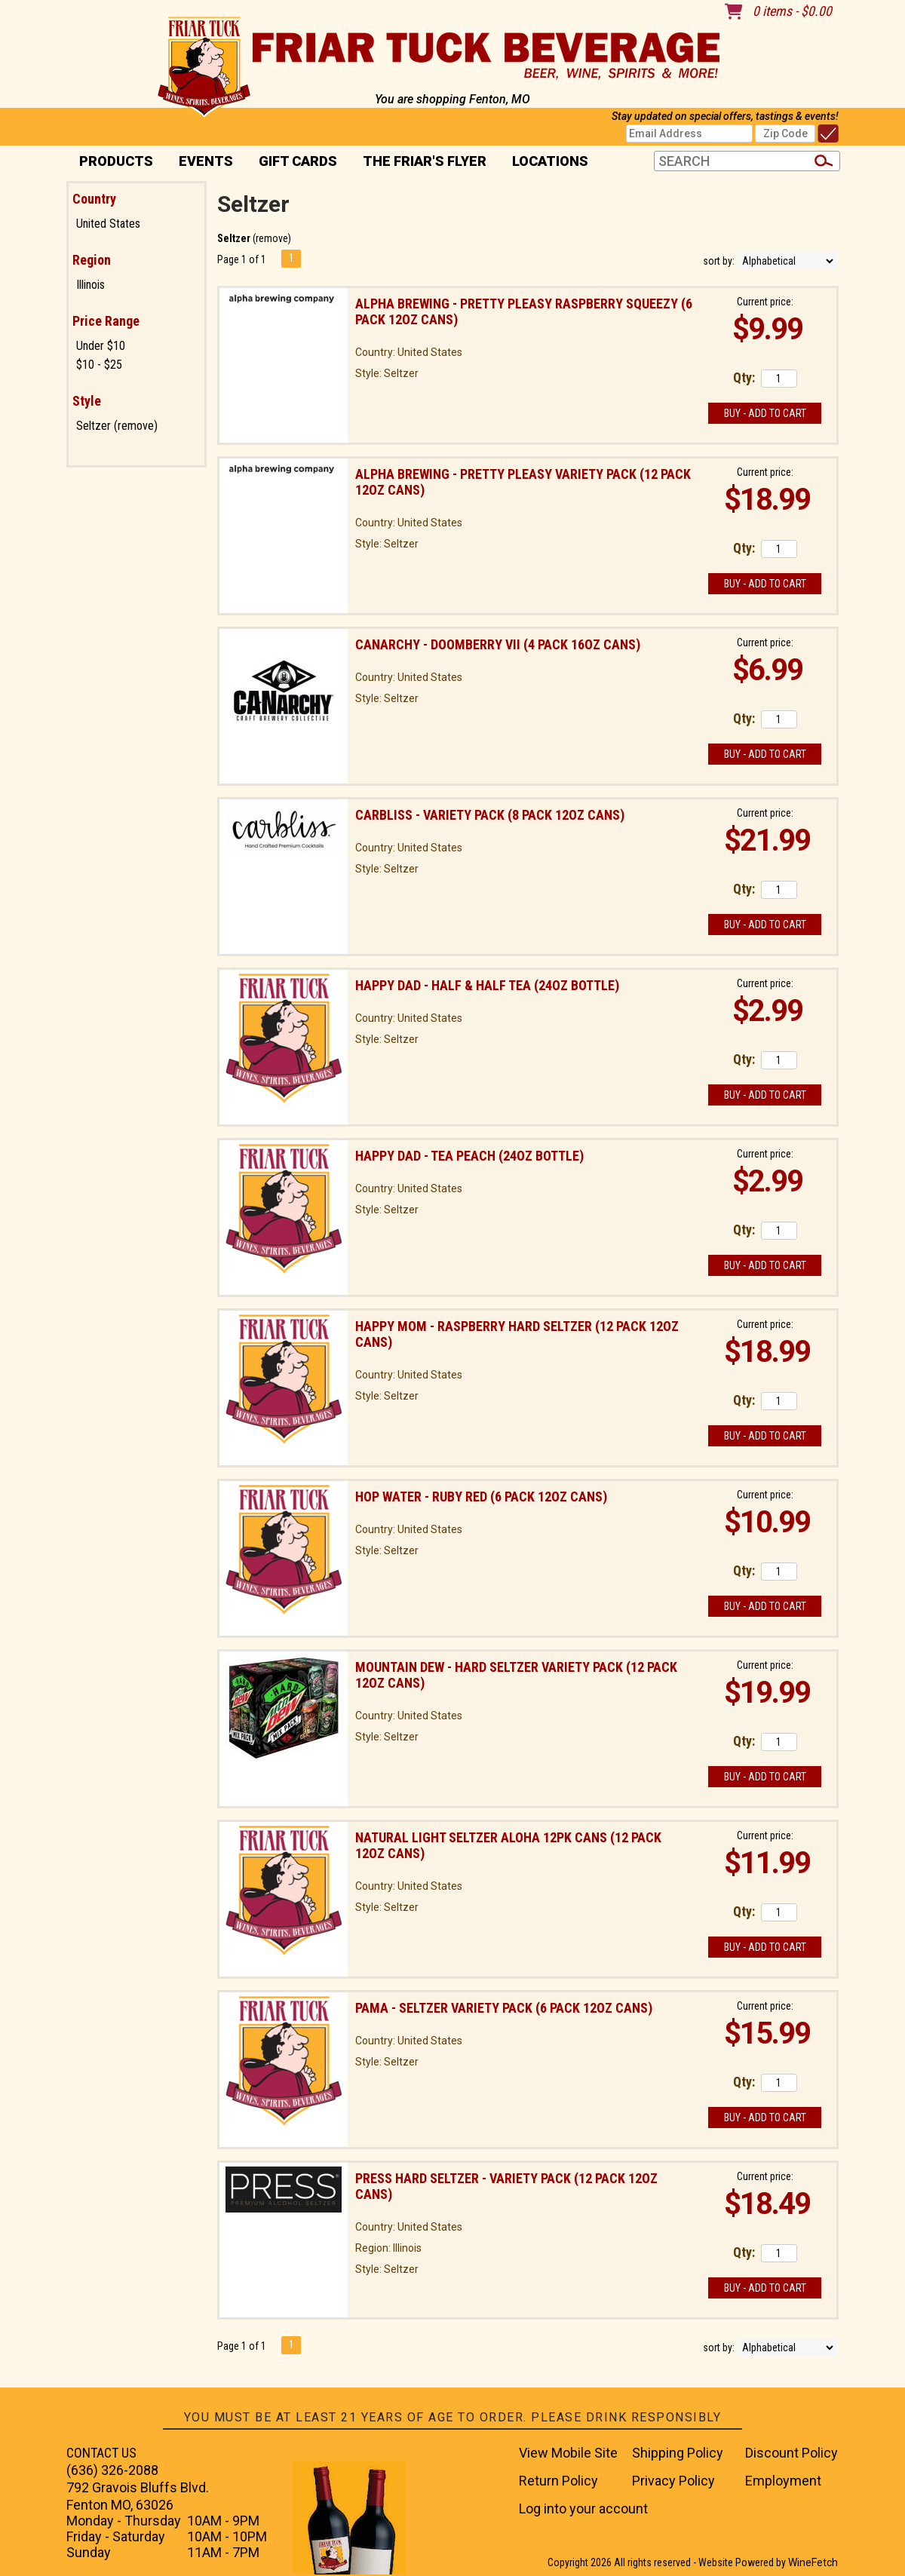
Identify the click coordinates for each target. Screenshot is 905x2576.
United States (108, 223)
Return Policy (558, 2481)
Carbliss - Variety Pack (489, 815)
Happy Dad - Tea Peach (469, 1156)
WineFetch (813, 2562)
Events (206, 161)
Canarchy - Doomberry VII (497, 644)
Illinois (90, 285)
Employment (783, 2481)
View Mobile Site (568, 2453)
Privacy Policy (673, 2481)
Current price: (765, 302)
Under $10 (100, 346)
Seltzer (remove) (117, 426)
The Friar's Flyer (424, 161)
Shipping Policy (677, 2453)
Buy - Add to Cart (765, 413)
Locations (545, 162)
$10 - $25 (99, 364)
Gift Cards (298, 161)
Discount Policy (791, 2453)
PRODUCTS (111, 162)
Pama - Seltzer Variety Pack (503, 2008)
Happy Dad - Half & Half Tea (487, 985)
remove (272, 238)
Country (94, 199)
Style (86, 401)
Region (91, 260)
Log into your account (583, 2508)
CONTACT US (101, 2453)
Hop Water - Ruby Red (481, 1496)
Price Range (106, 321)
